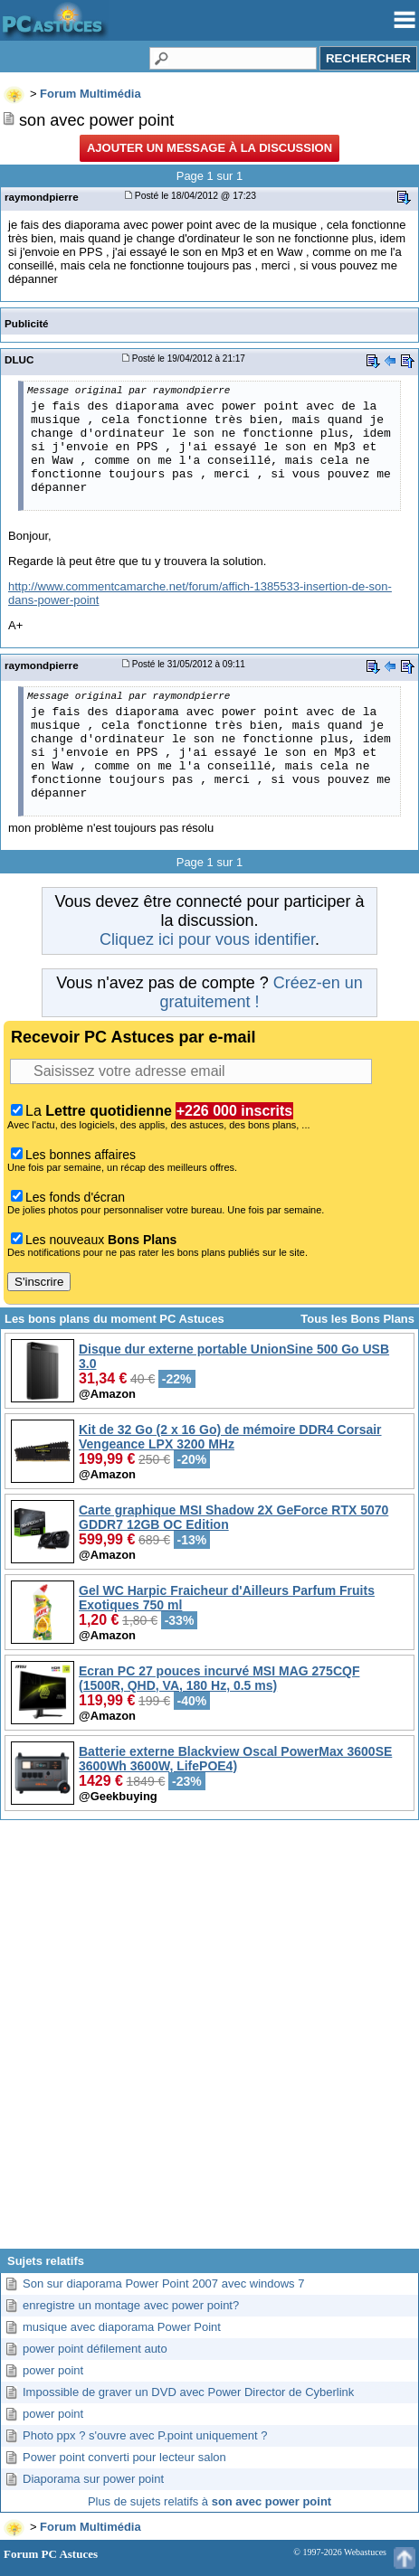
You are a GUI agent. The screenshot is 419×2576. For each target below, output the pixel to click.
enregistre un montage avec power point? (131, 2305)
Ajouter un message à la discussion (209, 148)
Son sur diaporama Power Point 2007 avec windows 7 (163, 2283)
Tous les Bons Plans (357, 1319)
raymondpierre (42, 197)
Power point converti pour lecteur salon (124, 2457)
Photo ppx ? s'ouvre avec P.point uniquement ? (145, 2435)
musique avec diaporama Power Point (122, 2327)
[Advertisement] (207, 2041)
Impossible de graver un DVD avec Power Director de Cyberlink (188, 2392)
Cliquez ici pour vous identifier (207, 939)
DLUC (19, 359)
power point (53, 2370)
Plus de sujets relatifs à (209, 2501)
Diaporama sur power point (93, 2479)
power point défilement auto (95, 2348)
